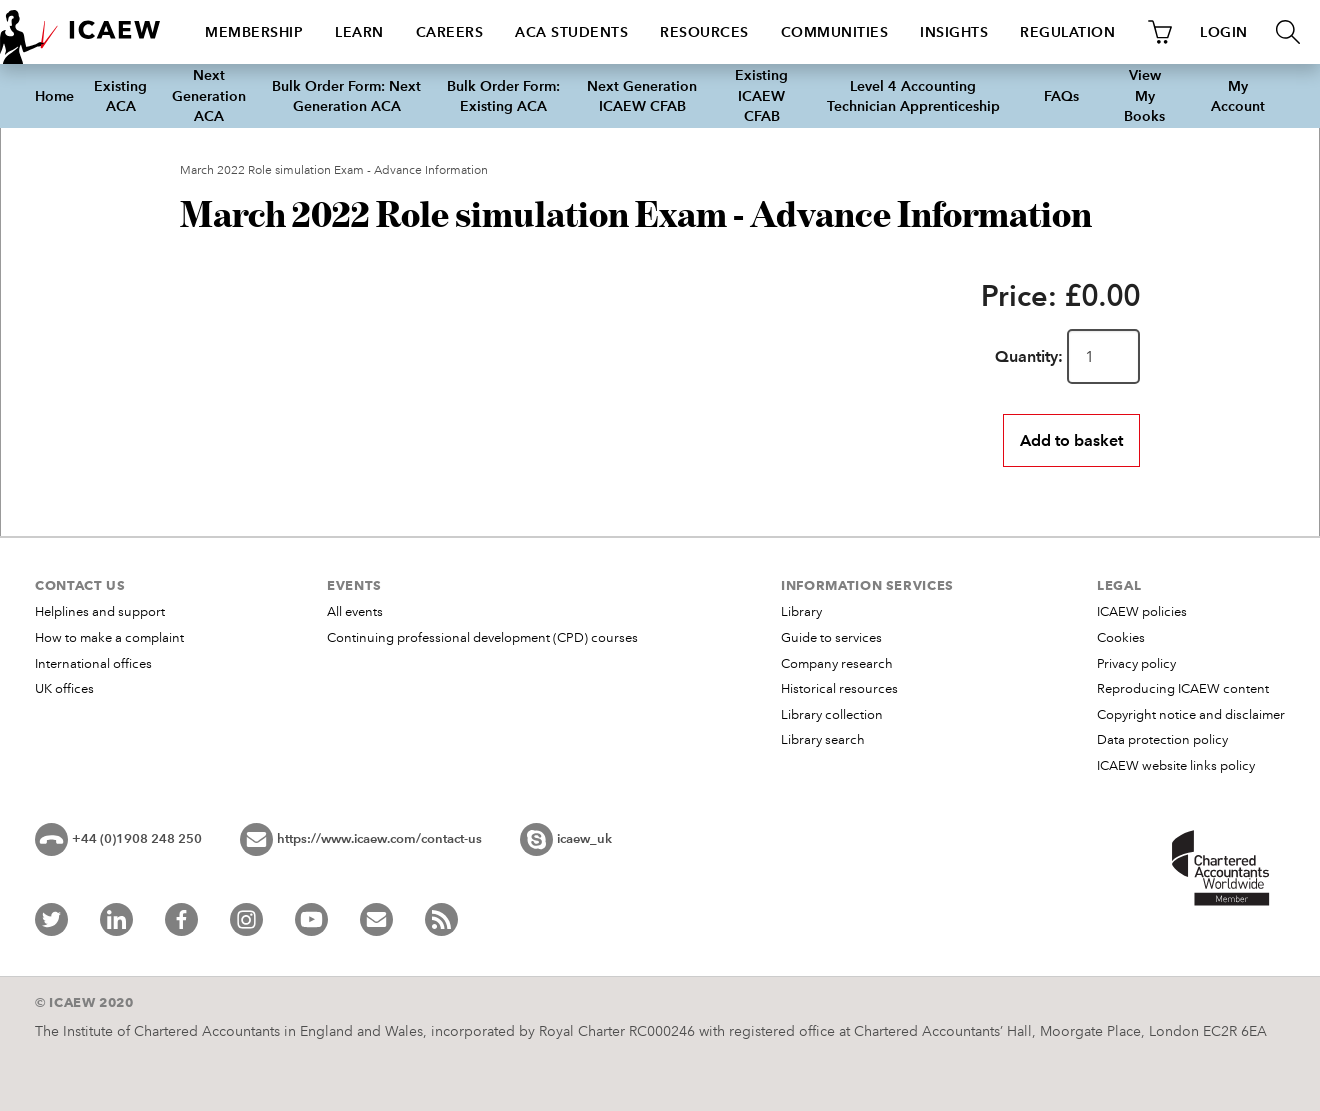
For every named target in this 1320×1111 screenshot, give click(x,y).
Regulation (1067, 32)
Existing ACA (120, 96)
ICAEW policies (1142, 612)
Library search (823, 740)
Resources (704, 32)
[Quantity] (1103, 356)
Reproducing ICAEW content (1183, 689)
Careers (450, 32)
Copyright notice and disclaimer (1191, 715)
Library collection (832, 715)
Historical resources (839, 689)
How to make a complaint (109, 638)
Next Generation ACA (209, 95)
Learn (359, 32)
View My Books (1144, 95)
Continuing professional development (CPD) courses (482, 638)
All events (355, 612)
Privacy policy (1136, 664)
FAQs (1061, 96)
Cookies (1121, 638)
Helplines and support (100, 612)
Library (801, 612)
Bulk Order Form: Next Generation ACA (346, 96)
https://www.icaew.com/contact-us (379, 839)
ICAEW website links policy (1176, 766)
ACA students (571, 32)
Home (54, 96)
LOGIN (1224, 32)
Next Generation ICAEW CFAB (642, 96)
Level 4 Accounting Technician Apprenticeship (913, 96)
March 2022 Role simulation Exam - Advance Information (334, 170)
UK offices (64, 689)
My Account (1238, 96)
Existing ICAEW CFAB (761, 95)
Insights (954, 32)
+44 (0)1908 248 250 (137, 839)
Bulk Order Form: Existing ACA (503, 96)
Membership (254, 32)
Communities (835, 32)
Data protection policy (1162, 740)
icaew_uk (584, 839)
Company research (837, 664)
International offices (93, 664)
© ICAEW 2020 (84, 1002)
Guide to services (831, 638)
